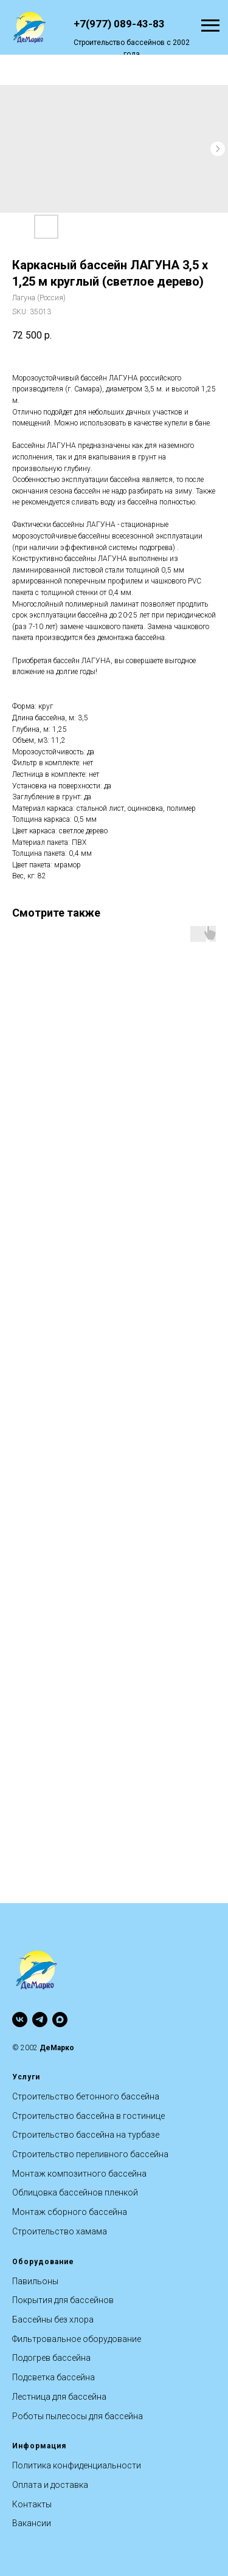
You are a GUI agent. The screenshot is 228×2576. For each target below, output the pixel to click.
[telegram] (39, 2019)
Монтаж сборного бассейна (69, 2212)
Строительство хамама (59, 2231)
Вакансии (31, 2523)
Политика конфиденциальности (76, 2465)
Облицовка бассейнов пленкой (75, 2192)
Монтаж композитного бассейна (79, 2173)
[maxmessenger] (59, 2019)
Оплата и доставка (50, 2485)
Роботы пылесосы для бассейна (77, 2416)
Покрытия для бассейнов (63, 2300)
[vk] (19, 2019)
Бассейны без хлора (53, 2319)
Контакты (32, 2504)
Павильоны (35, 2281)
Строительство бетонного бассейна (85, 2096)
